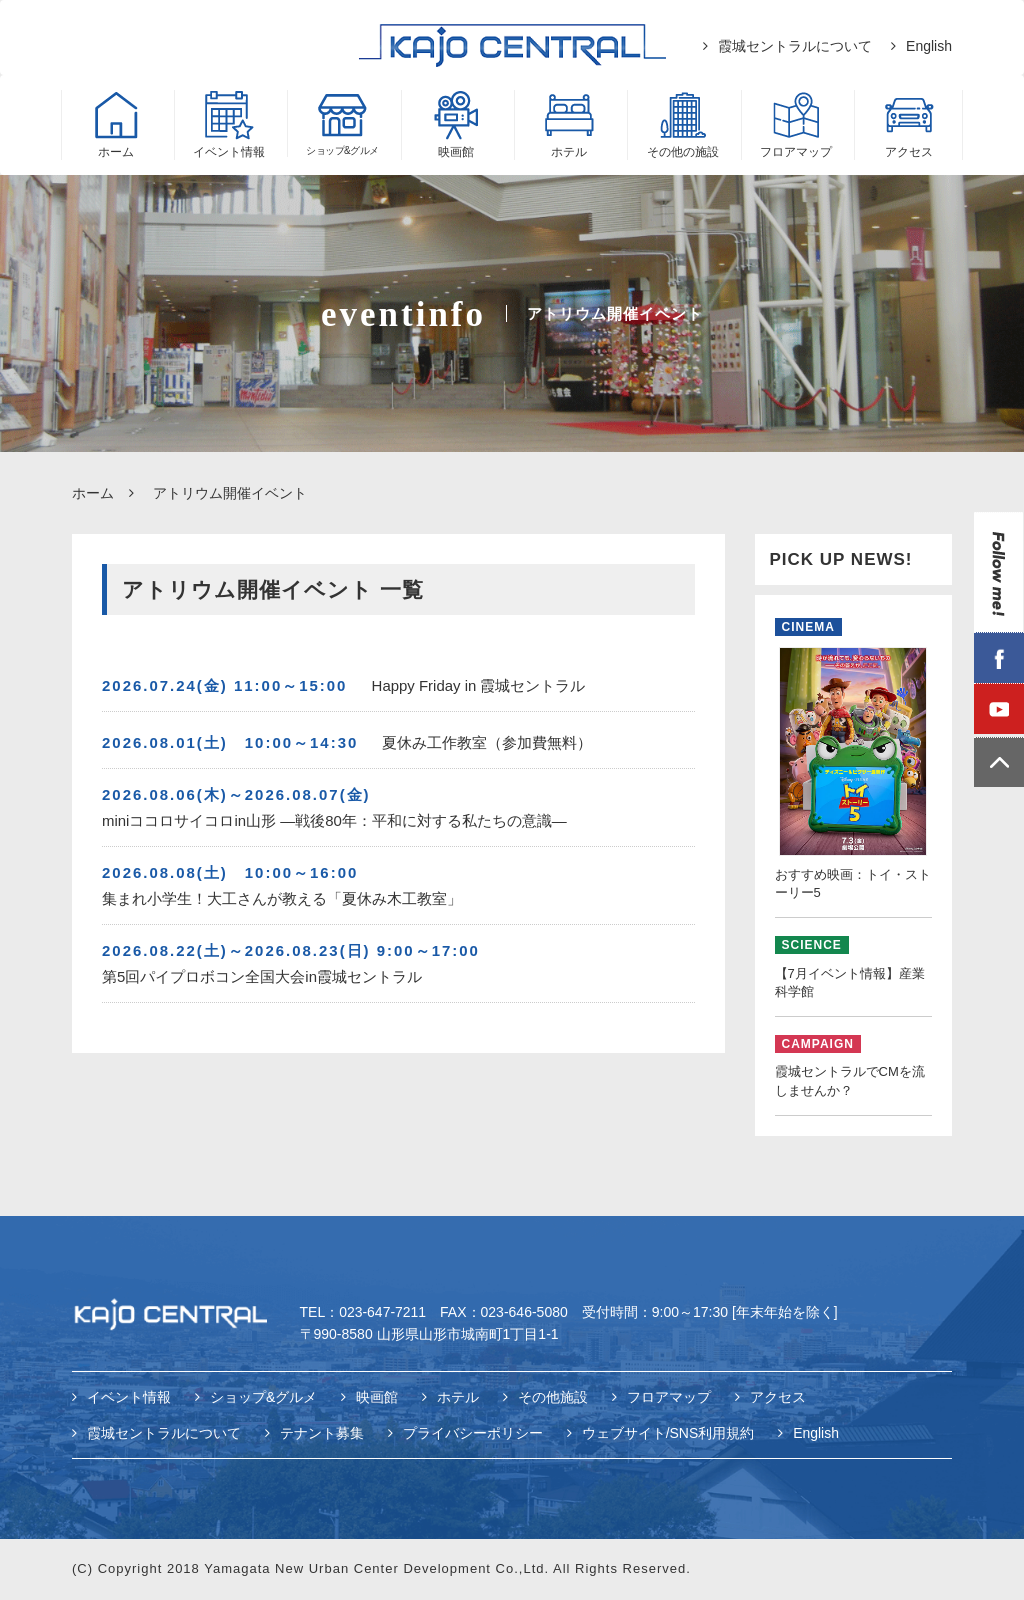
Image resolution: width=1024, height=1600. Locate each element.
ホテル (458, 1398)
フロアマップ (669, 1398)
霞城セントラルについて (795, 46)
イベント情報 (129, 1398)
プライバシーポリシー (473, 1433)
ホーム (93, 493)
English (929, 46)
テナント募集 (322, 1433)
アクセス (778, 1398)
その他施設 (553, 1398)
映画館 (377, 1398)
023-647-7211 (382, 1313)
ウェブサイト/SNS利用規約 (668, 1433)
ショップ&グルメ (263, 1398)
